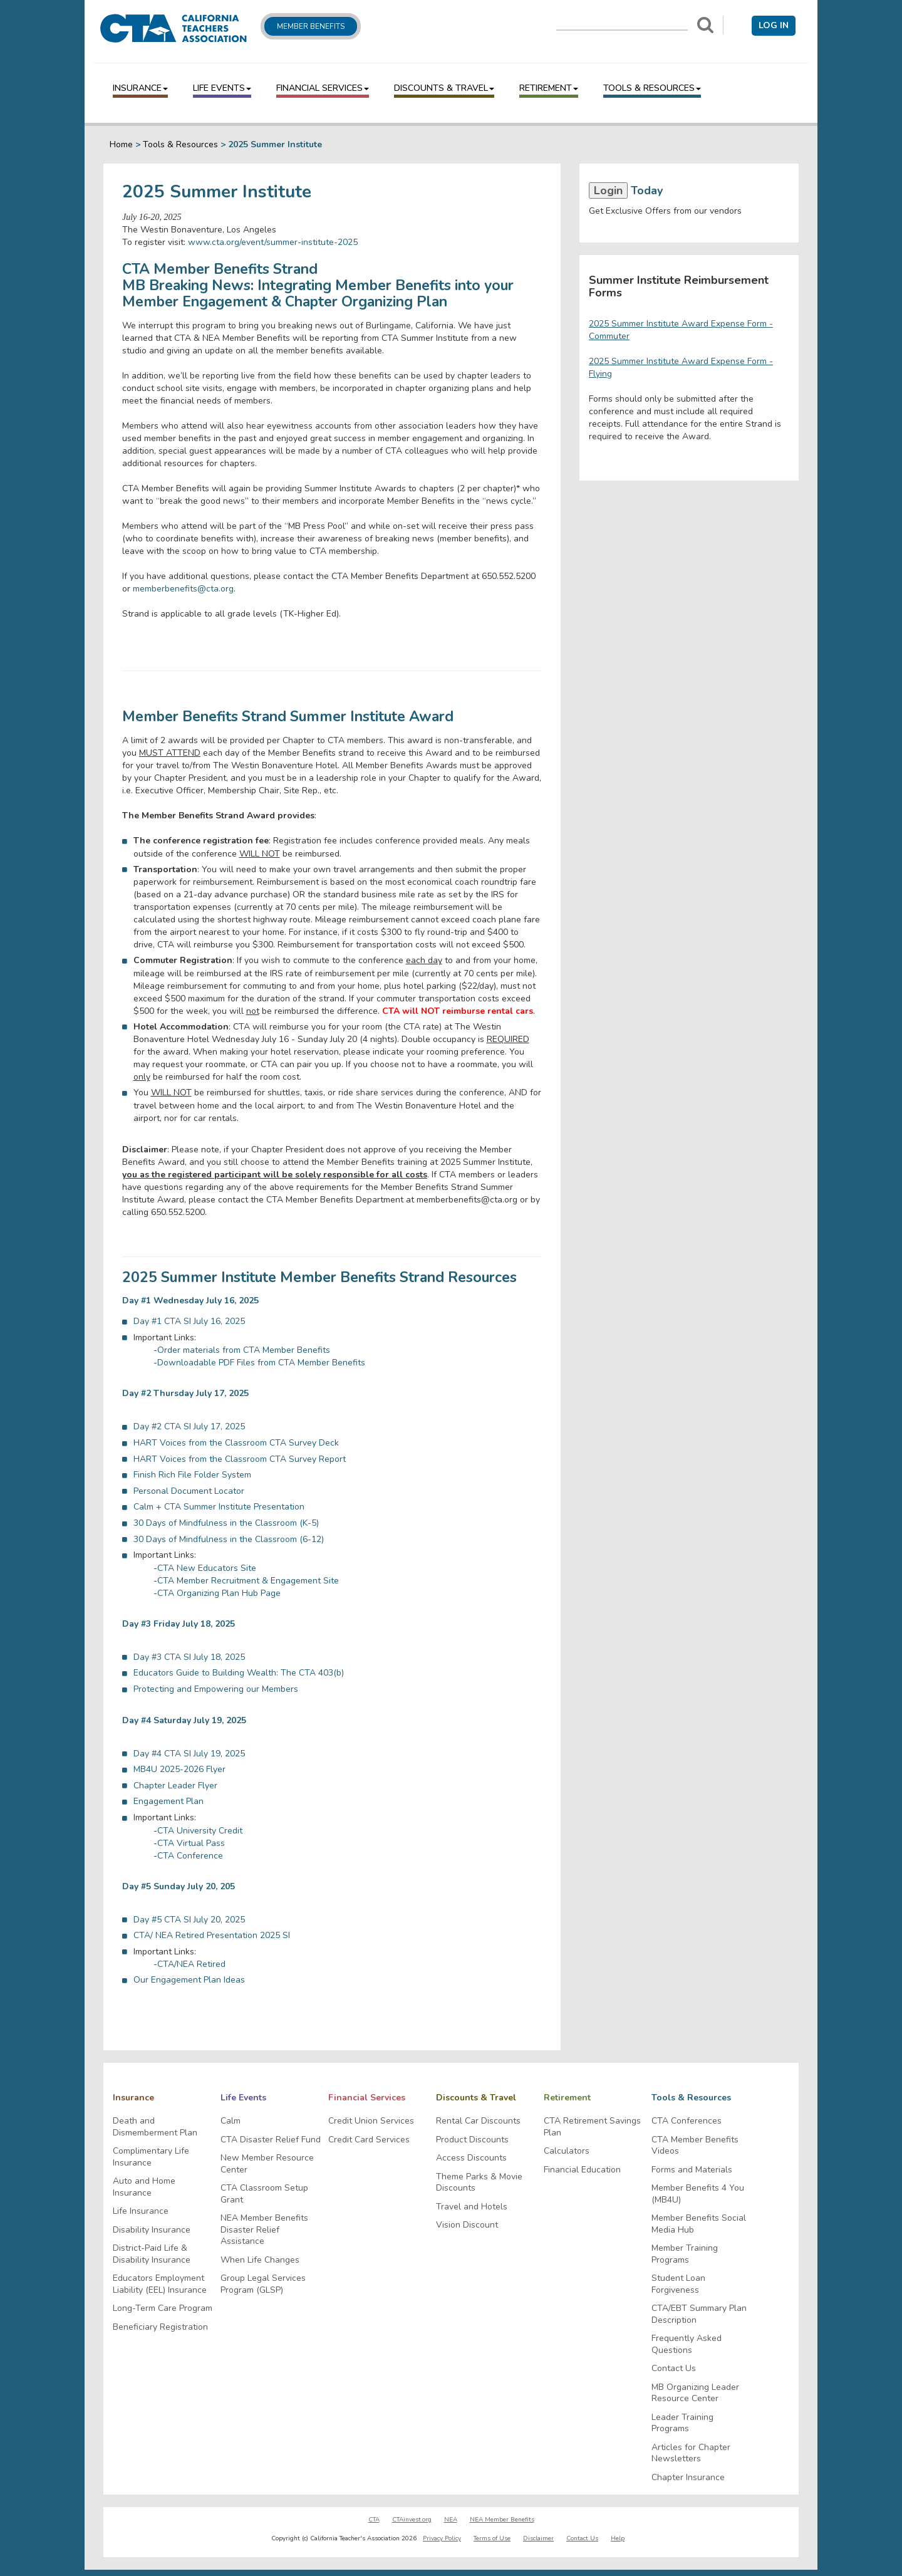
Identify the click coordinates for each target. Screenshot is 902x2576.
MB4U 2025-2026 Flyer (179, 1769)
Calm (230, 2121)
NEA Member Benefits (502, 2519)
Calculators (566, 2151)
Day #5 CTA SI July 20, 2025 (189, 1920)
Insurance (140, 88)
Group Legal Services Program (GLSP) (263, 2284)
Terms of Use (492, 2538)
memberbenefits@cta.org (183, 589)
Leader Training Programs (682, 2423)
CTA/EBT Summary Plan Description (699, 2314)
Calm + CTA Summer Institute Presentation (218, 1507)
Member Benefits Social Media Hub (698, 2224)
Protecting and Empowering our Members (215, 1689)
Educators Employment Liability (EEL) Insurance (160, 2284)
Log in (774, 25)
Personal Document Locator (188, 1491)
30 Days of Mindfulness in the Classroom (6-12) (228, 1539)
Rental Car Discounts (478, 2121)
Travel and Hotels (471, 2207)
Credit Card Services (369, 2140)
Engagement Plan (168, 1801)
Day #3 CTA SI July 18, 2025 (189, 1657)
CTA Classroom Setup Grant (264, 2194)
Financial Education (582, 2170)
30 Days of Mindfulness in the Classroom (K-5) (226, 1523)
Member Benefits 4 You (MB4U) (697, 2194)
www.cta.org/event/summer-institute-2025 (273, 242)
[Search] (705, 25)
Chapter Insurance (688, 2477)
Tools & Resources (652, 88)
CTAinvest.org (412, 2519)
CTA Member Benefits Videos (695, 2145)
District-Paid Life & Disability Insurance (151, 2254)
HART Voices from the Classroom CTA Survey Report (239, 1459)
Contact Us (673, 2368)
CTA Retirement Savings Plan (592, 2127)
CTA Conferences (686, 2121)
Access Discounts (471, 2158)
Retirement (548, 88)
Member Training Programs (684, 2254)
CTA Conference (190, 1856)
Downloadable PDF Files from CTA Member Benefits (261, 1363)
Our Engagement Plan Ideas (189, 1980)
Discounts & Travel (444, 88)
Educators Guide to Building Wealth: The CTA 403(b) (238, 1673)
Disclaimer (538, 2538)
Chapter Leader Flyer (175, 1785)
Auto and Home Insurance (144, 2187)
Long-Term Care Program (162, 2308)
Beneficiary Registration (160, 2327)
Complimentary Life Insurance (151, 2157)
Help (618, 2538)
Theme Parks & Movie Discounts (479, 2182)
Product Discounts (472, 2140)
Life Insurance (140, 2211)
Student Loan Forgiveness (678, 2284)
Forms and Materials (691, 2170)
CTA (374, 2519)
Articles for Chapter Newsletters (690, 2453)
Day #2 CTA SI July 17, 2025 (189, 1426)
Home (121, 144)
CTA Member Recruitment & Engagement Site (248, 1581)
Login (608, 190)
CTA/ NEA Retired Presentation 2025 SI (211, 1935)
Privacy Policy (442, 2538)
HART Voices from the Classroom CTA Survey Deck (236, 1443)
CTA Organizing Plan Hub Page (219, 1593)
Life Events (222, 88)
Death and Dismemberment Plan (155, 2127)
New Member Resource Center (267, 2164)
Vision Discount (467, 2225)
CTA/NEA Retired (191, 1964)
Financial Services (322, 88)
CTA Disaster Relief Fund (270, 2140)
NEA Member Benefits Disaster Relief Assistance (264, 2230)
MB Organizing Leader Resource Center (695, 2393)
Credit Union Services (371, 2121)
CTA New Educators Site (206, 1568)
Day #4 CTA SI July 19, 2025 (189, 1754)
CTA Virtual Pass (191, 1843)
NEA (450, 2519)
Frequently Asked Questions (686, 2344)
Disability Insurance (151, 2230)
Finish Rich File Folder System (192, 1475)
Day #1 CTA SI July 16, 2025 (189, 1321)
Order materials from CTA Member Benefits (243, 1350)
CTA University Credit (199, 1831)
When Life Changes (259, 2260)
